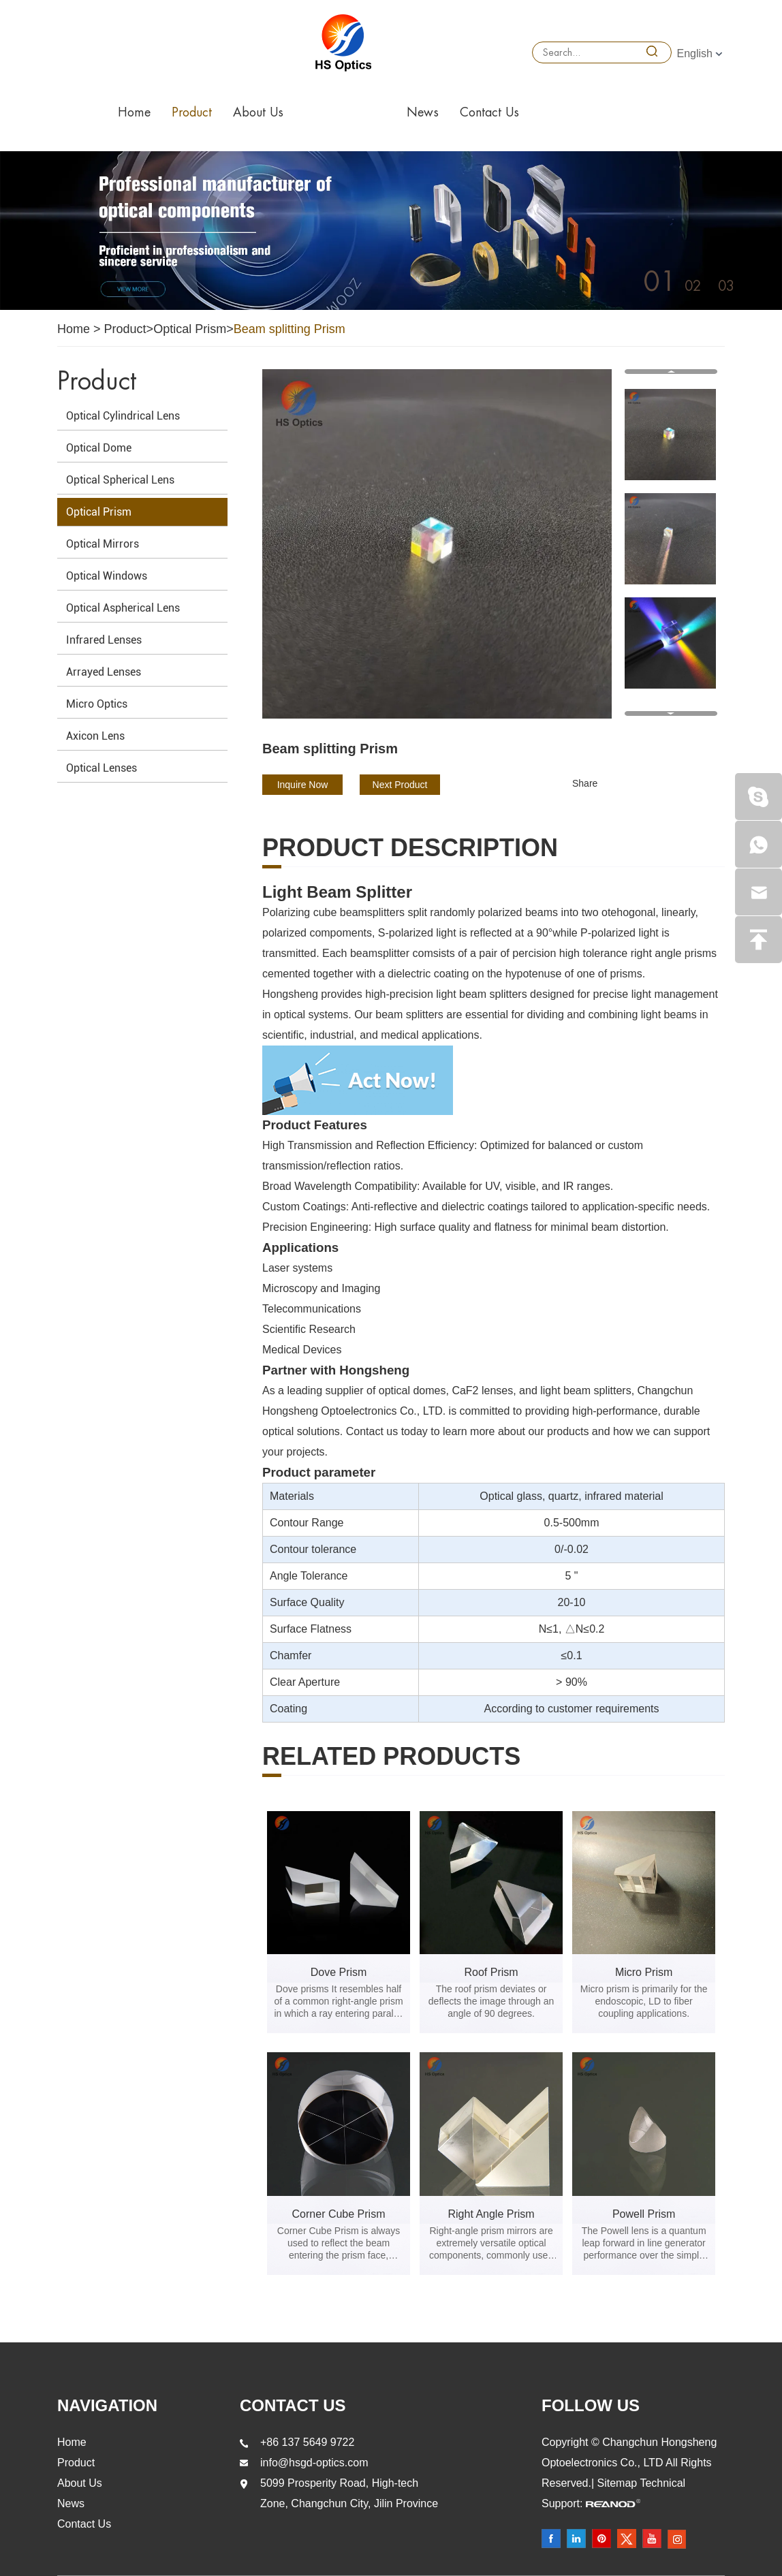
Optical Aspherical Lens (123, 607)
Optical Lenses (101, 767)
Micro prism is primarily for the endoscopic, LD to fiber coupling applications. (644, 2001)
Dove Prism (339, 1972)
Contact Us (489, 112)
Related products (391, 1756)
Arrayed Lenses (103, 671)
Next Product (400, 784)
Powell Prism (643, 2214)
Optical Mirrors (102, 543)
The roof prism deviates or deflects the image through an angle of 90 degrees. (491, 2001)
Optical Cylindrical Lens (123, 415)
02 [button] (693, 286)
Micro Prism (643, 1972)
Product (192, 112)
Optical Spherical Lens (120, 479)
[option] (391, 230)
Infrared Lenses (104, 639)
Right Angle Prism (491, 2214)
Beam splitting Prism (289, 329)
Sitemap (618, 2483)
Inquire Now (302, 784)
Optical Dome (98, 447)
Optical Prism (189, 329)
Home (134, 112)
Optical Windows (106, 575)
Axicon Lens (95, 735)
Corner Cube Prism (339, 2214)
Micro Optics (96, 703)
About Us (258, 112)
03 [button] (726, 286)
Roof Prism (491, 1972)
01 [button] (659, 282)
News (423, 112)
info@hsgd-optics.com (314, 2462)
